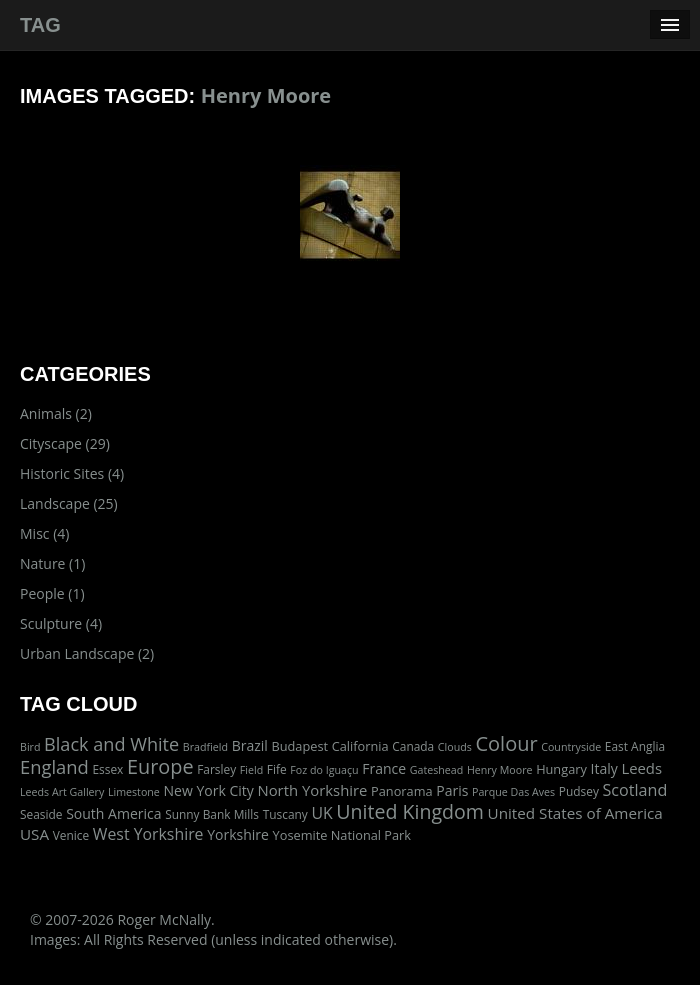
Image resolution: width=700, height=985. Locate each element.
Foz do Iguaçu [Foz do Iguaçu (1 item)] (324, 770)
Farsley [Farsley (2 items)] (216, 769)
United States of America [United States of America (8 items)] (575, 813)
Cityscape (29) (65, 443)
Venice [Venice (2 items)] (71, 835)
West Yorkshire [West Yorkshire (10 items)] (148, 834)
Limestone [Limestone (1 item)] (134, 792)
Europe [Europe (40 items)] (160, 766)
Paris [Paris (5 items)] (452, 790)
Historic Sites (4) (72, 473)
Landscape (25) (69, 503)
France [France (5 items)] (384, 768)
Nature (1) (52, 563)
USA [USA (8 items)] (34, 834)
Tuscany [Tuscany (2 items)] (285, 814)
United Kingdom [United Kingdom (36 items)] (410, 811)
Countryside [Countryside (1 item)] (571, 747)
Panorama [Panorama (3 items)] (402, 791)
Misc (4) (44, 533)
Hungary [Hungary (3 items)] (561, 769)
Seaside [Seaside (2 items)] (41, 814)
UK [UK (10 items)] (321, 813)
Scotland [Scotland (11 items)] (635, 790)
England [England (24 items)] (54, 766)
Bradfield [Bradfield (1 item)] (205, 747)
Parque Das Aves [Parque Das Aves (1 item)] (513, 792)
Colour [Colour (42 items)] (506, 743)
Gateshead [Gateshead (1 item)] (437, 770)
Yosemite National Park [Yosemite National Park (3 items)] (342, 835)
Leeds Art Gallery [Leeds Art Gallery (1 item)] (62, 792)
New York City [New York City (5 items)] (209, 790)
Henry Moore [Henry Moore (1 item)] (500, 770)
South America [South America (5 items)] (113, 813)
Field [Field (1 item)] (251, 770)
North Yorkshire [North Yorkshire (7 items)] (312, 790)
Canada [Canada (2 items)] (413, 746)
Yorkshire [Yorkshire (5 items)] (238, 834)
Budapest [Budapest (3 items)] (299, 746)
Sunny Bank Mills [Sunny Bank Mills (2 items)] (212, 814)
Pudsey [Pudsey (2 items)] (579, 791)
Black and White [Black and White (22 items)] (111, 744)
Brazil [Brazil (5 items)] (250, 745)
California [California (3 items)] (360, 746)
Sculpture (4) (61, 623)
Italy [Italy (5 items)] (603, 768)
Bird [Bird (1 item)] (30, 747)
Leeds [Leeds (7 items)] (641, 768)
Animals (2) (56, 413)
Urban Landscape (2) (87, 653)
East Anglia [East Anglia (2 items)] (635, 746)
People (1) (52, 593)
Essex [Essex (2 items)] (107, 769)
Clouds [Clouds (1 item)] (455, 747)
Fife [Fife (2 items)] (277, 769)
